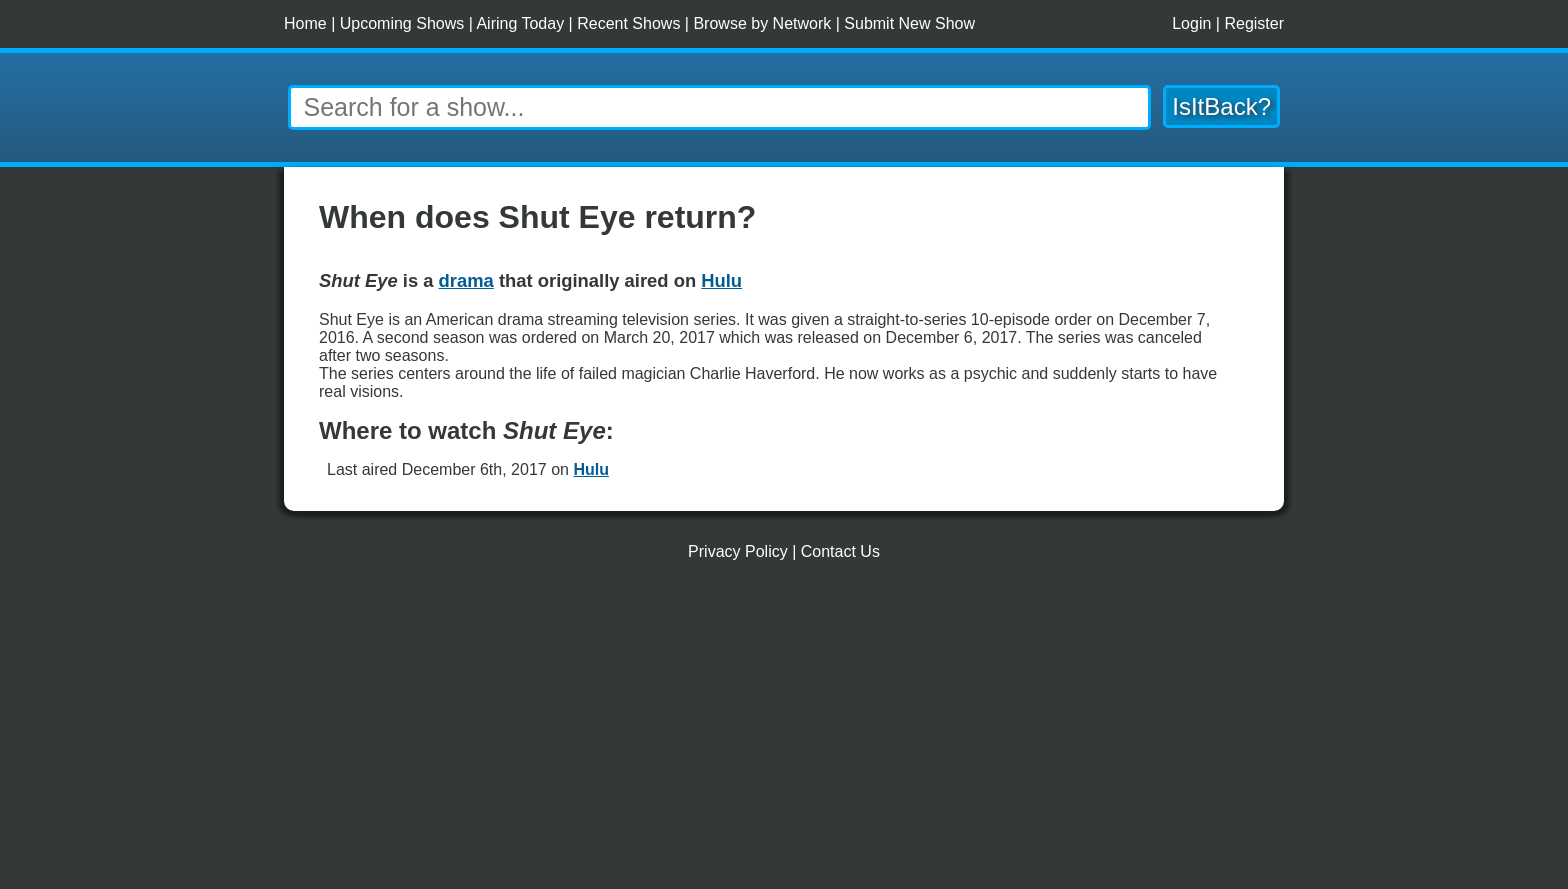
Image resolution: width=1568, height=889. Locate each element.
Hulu (591, 469)
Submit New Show (909, 23)
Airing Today (520, 23)
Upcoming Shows (402, 23)
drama (466, 280)
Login (1191, 23)
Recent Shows (628, 23)
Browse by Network (762, 23)
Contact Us (840, 551)
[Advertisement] (784, 733)
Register (1254, 23)
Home (305, 23)
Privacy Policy (738, 551)
